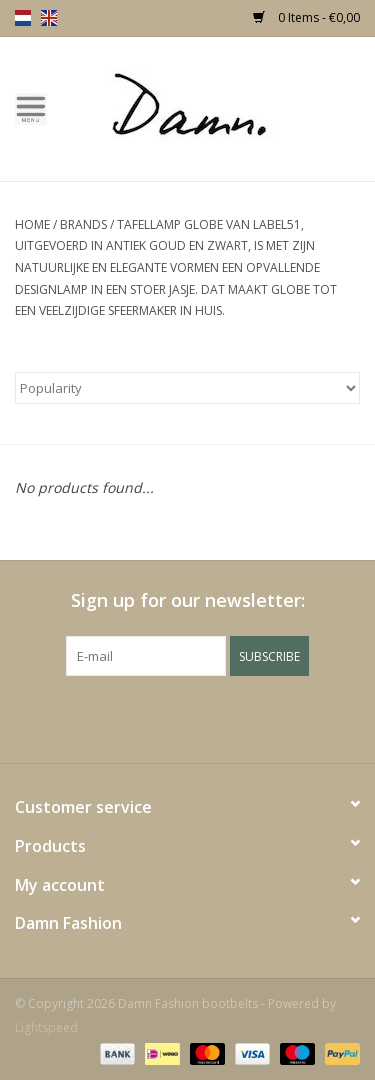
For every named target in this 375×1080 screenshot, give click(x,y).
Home (32, 224)
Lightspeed (46, 1027)
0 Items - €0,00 (306, 17)
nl (23, 18)
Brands (83, 224)
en (49, 18)
